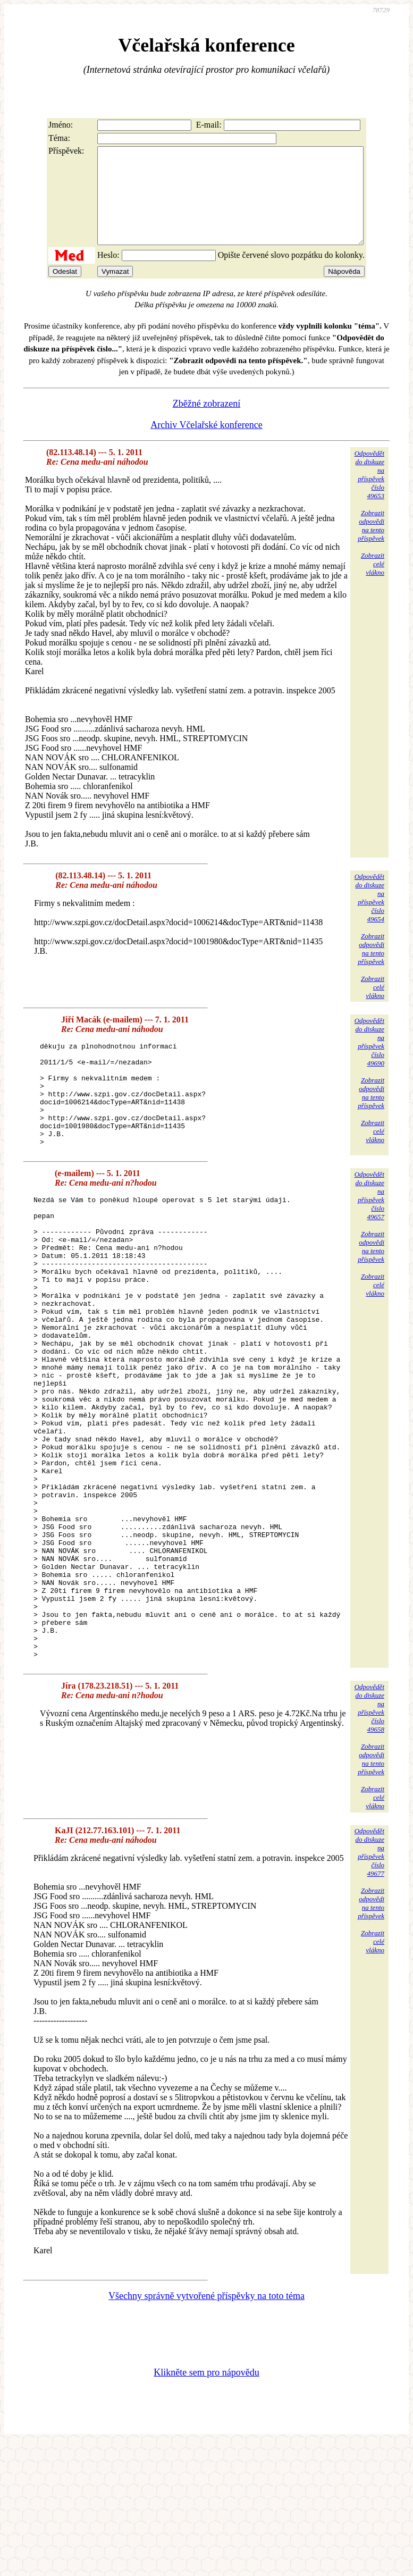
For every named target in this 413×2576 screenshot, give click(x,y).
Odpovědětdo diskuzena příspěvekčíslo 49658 (369, 1840)
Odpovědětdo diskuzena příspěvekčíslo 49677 (369, 1984)
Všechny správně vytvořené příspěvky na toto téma (206, 2428)
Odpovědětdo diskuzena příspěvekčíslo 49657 (369, 1235)
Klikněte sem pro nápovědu (206, 2504)
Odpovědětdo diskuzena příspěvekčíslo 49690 (369, 1061)
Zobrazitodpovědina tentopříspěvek (371, 544)
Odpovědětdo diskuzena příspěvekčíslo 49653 (369, 493)
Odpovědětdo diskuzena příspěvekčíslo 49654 (369, 917)
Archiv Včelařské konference (206, 444)
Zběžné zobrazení (206, 422)
